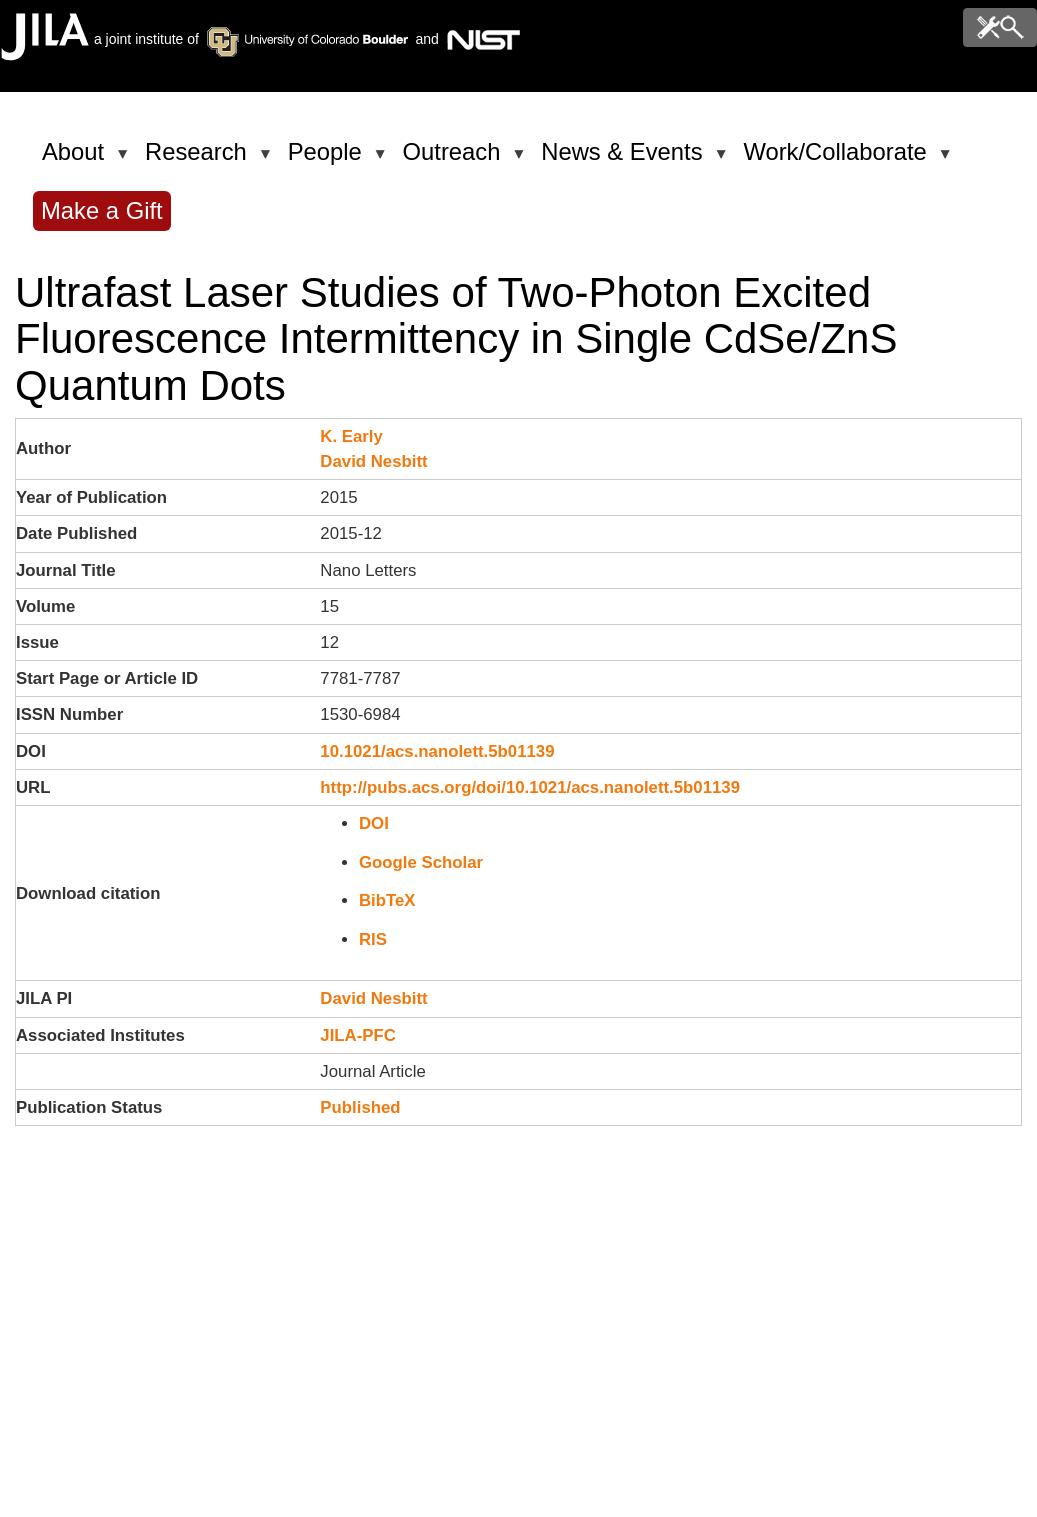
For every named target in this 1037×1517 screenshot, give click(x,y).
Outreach (455, 160)
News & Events (625, 160)
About (76, 160)
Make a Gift (102, 210)
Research (199, 160)
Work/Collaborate (838, 160)
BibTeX (387, 900)
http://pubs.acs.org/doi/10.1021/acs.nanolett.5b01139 (530, 787)
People (328, 160)
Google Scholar (421, 862)
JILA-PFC (358, 1035)
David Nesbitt (373, 461)
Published (360, 1107)
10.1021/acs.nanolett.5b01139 (437, 751)
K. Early (351, 436)
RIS (373, 939)
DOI (374, 823)
